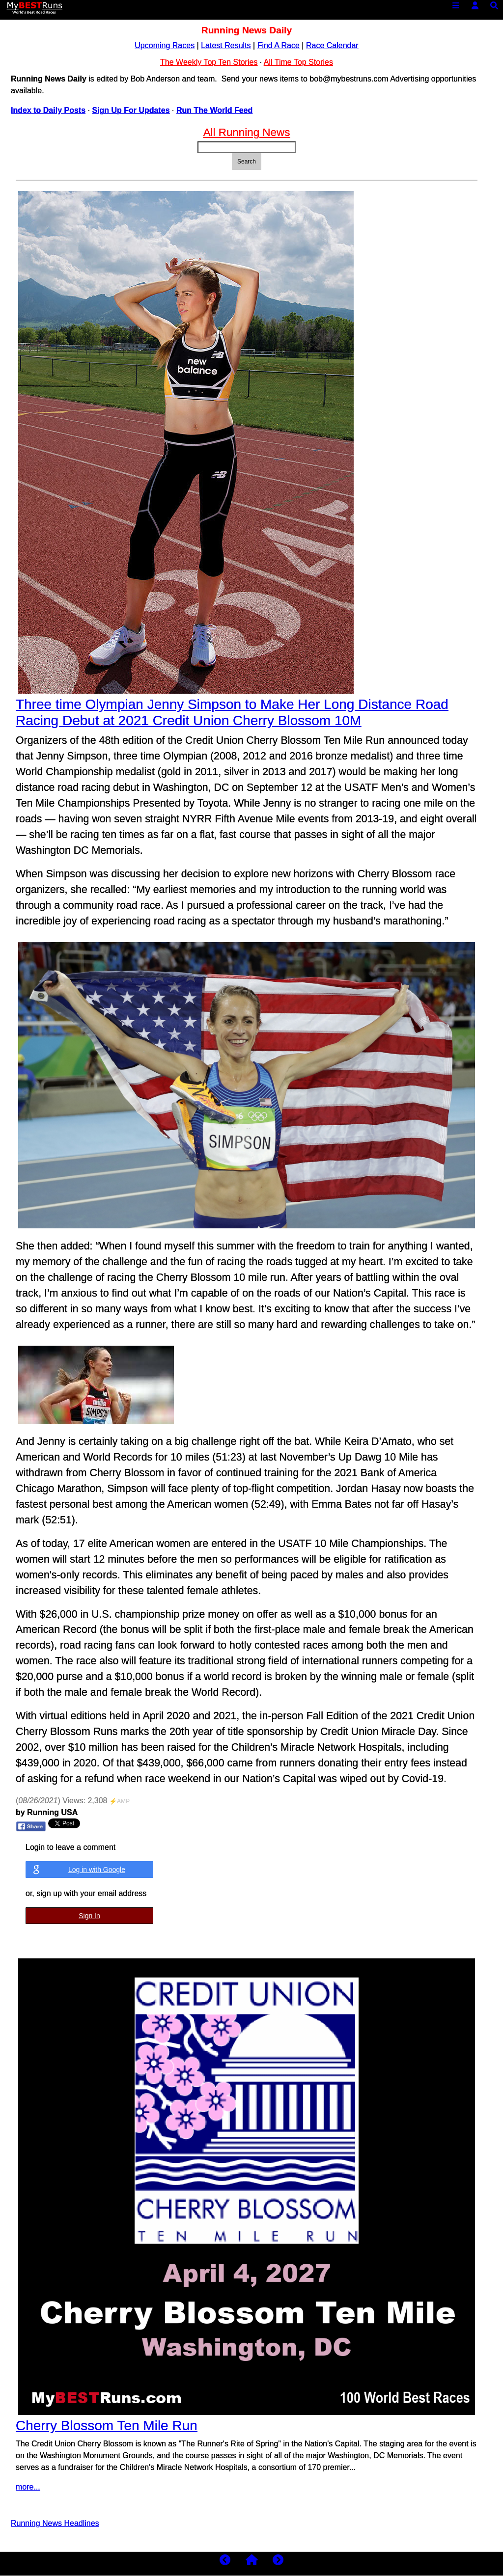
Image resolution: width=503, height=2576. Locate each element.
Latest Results (226, 45)
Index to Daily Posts (48, 110)
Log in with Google (96, 1869)
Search (246, 161)
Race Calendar (332, 45)
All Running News (246, 132)
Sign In (89, 1916)
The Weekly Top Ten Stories (208, 62)
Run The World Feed (214, 110)
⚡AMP (120, 1801)
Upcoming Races (165, 45)
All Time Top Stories (298, 62)
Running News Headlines (55, 2523)
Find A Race (278, 45)
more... (28, 2487)
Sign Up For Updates (130, 110)
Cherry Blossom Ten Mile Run (106, 2425)
